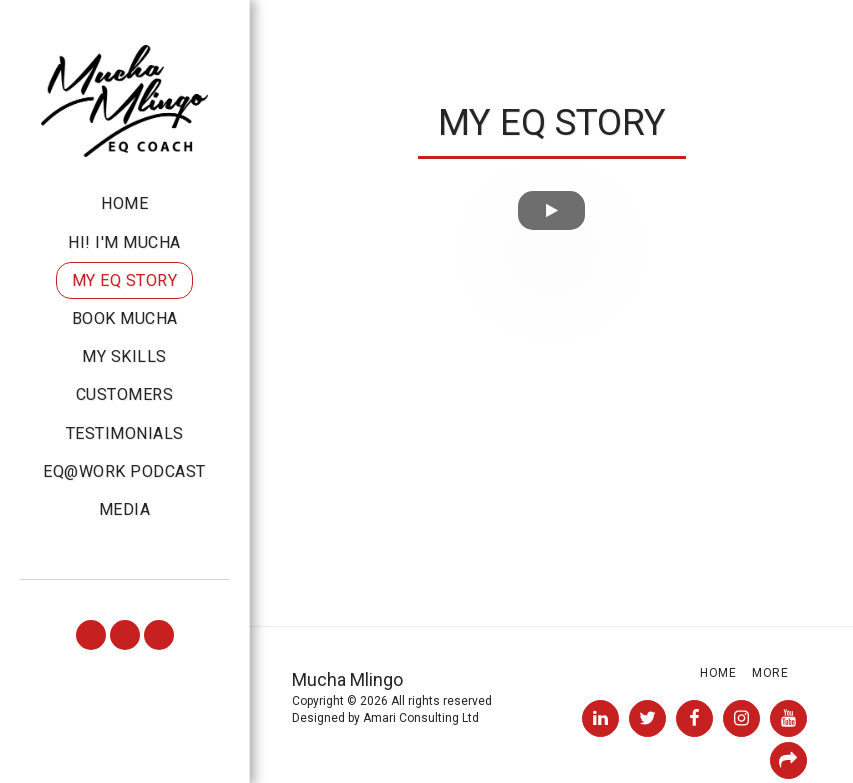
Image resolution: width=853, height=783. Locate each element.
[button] (91, 635)
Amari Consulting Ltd (421, 718)
